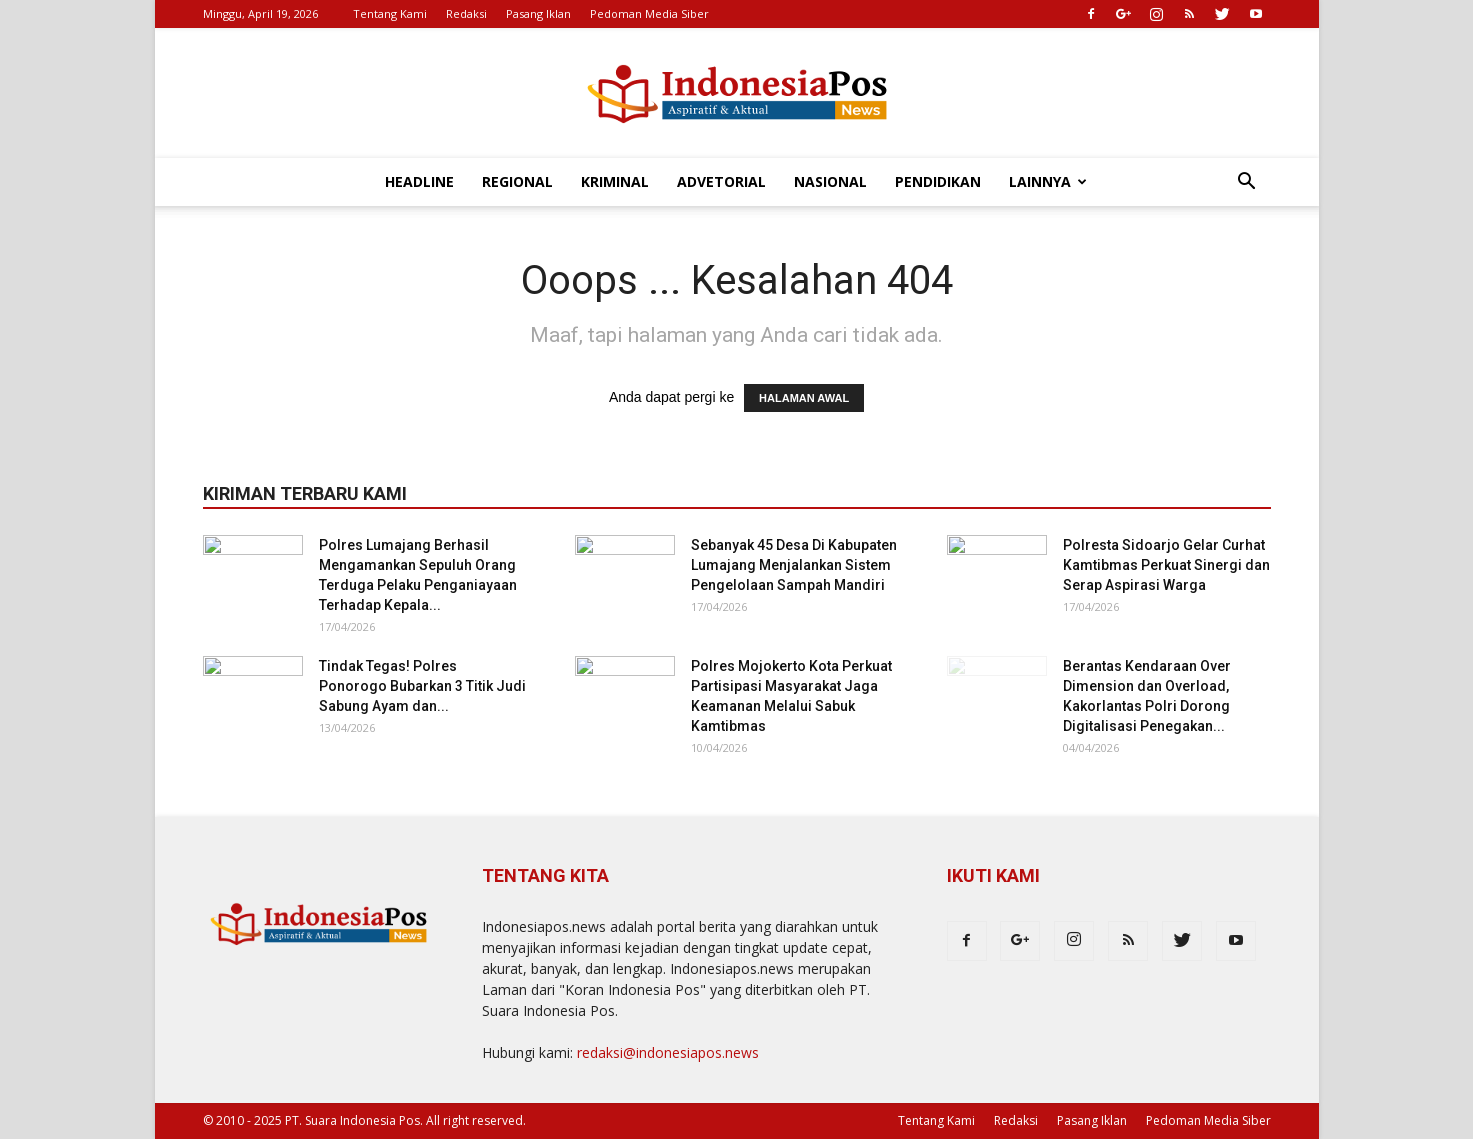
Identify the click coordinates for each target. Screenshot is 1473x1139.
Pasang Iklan (538, 13)
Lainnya (1048, 181)
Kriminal (615, 181)
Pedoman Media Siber (649, 13)
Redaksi (466, 13)
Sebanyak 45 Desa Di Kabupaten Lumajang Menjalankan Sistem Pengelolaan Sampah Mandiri (794, 565)
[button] (1247, 183)
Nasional (830, 181)
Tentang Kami (390, 13)
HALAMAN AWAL (804, 398)
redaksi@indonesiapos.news (668, 1052)
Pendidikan (938, 181)
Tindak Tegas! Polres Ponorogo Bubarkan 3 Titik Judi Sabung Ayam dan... (422, 686)
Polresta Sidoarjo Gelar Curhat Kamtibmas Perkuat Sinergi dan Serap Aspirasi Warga (1166, 565)
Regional (517, 181)
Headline (419, 181)
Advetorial (721, 181)
